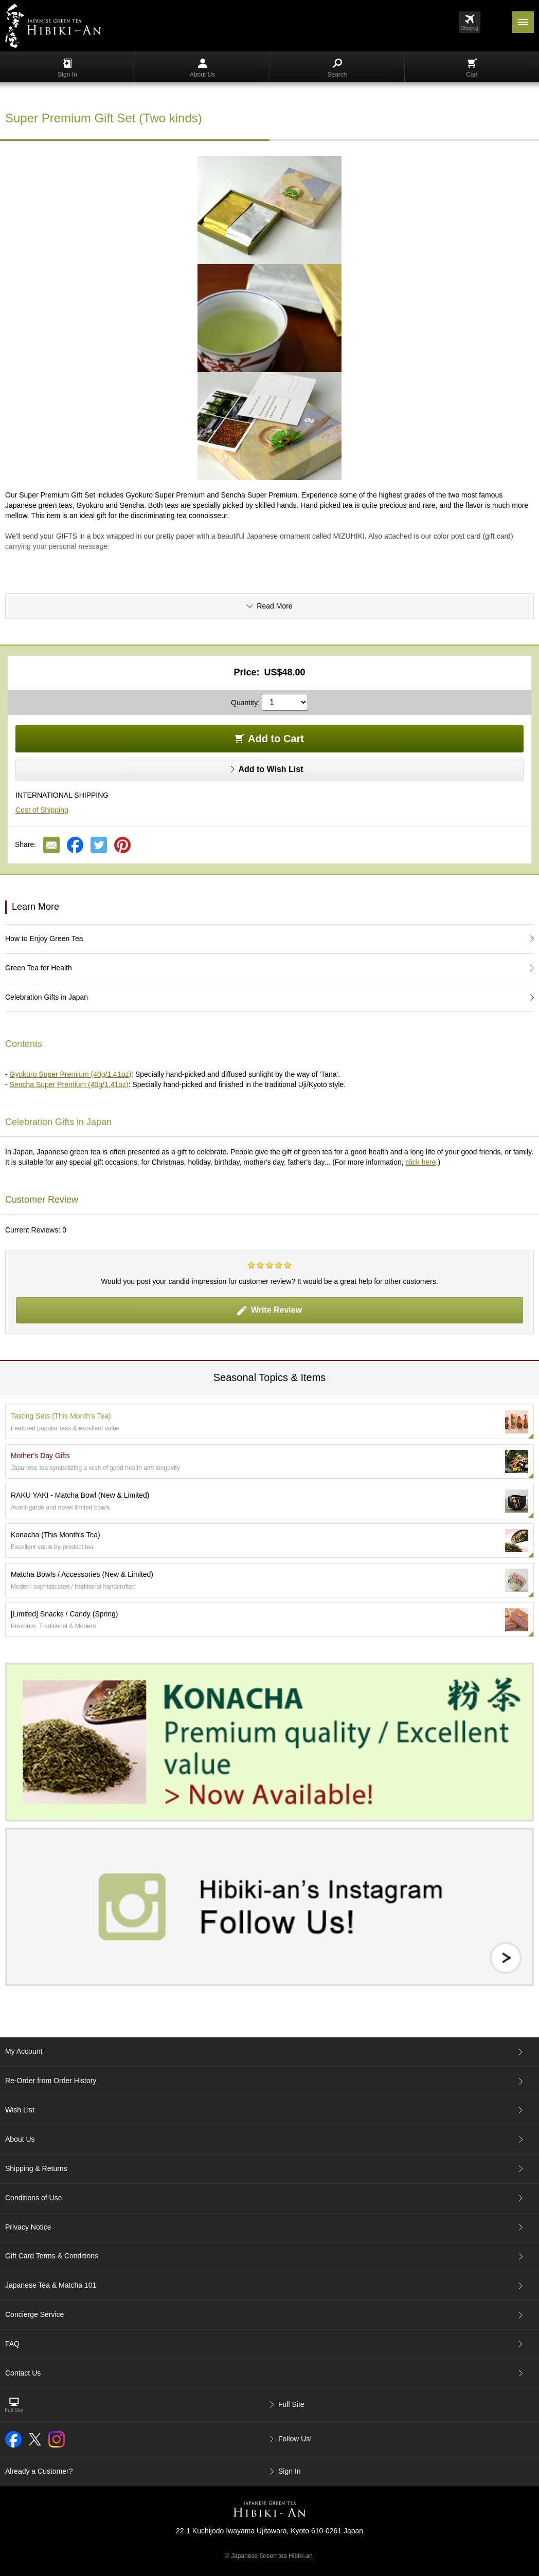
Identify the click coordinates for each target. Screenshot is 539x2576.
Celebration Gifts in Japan (46, 997)
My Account (23, 2051)
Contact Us (23, 2373)
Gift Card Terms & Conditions (51, 2256)
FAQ (12, 2344)
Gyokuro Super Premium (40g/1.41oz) (71, 1074)
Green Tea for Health (38, 968)
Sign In (67, 68)
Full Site (291, 2404)
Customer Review (41, 1199)
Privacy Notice (28, 2227)
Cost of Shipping (41, 810)
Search (337, 68)
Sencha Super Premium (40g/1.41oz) (69, 1084)
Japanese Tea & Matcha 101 (50, 2285)
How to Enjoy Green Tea (44, 938)
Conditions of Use (33, 2198)
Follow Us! (295, 2439)
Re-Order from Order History (50, 2080)
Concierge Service (34, 2314)
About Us (202, 68)
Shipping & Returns (36, 2168)
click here (421, 1162)
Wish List (19, 2110)
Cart (472, 68)
